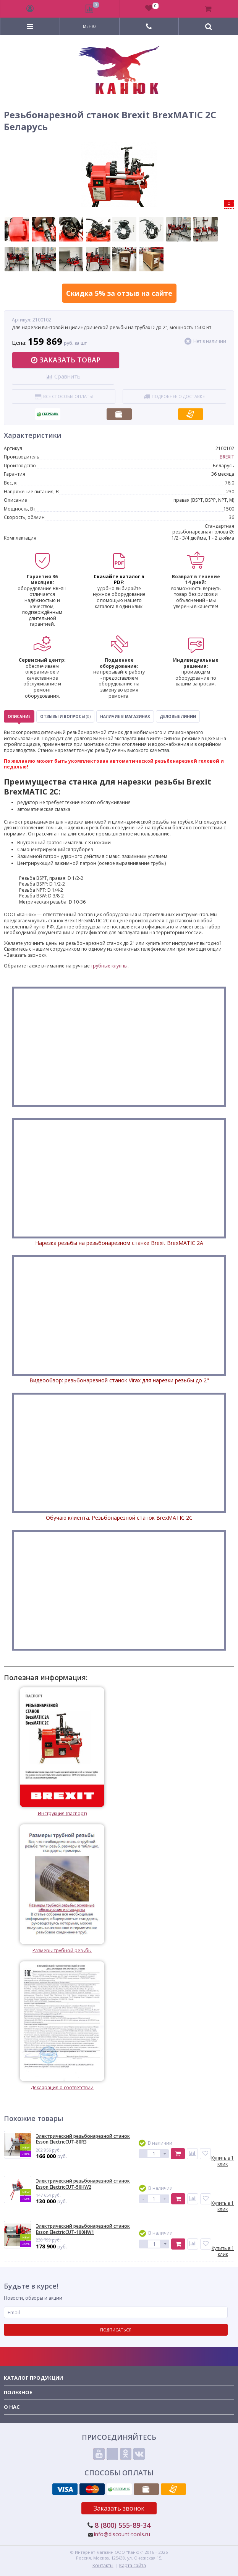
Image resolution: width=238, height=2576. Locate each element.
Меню (89, 26)
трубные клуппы (109, 966)
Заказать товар (65, 359)
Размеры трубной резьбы (62, 1889)
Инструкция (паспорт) (62, 1752)
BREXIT (227, 457)
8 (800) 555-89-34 (123, 2525)
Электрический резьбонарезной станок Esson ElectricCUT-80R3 (83, 2139)
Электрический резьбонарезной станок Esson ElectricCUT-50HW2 (83, 2184)
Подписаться (115, 2330)
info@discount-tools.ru (122, 2534)
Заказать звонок (119, 2508)
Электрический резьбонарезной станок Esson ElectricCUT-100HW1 (83, 2229)
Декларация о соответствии (62, 2026)
